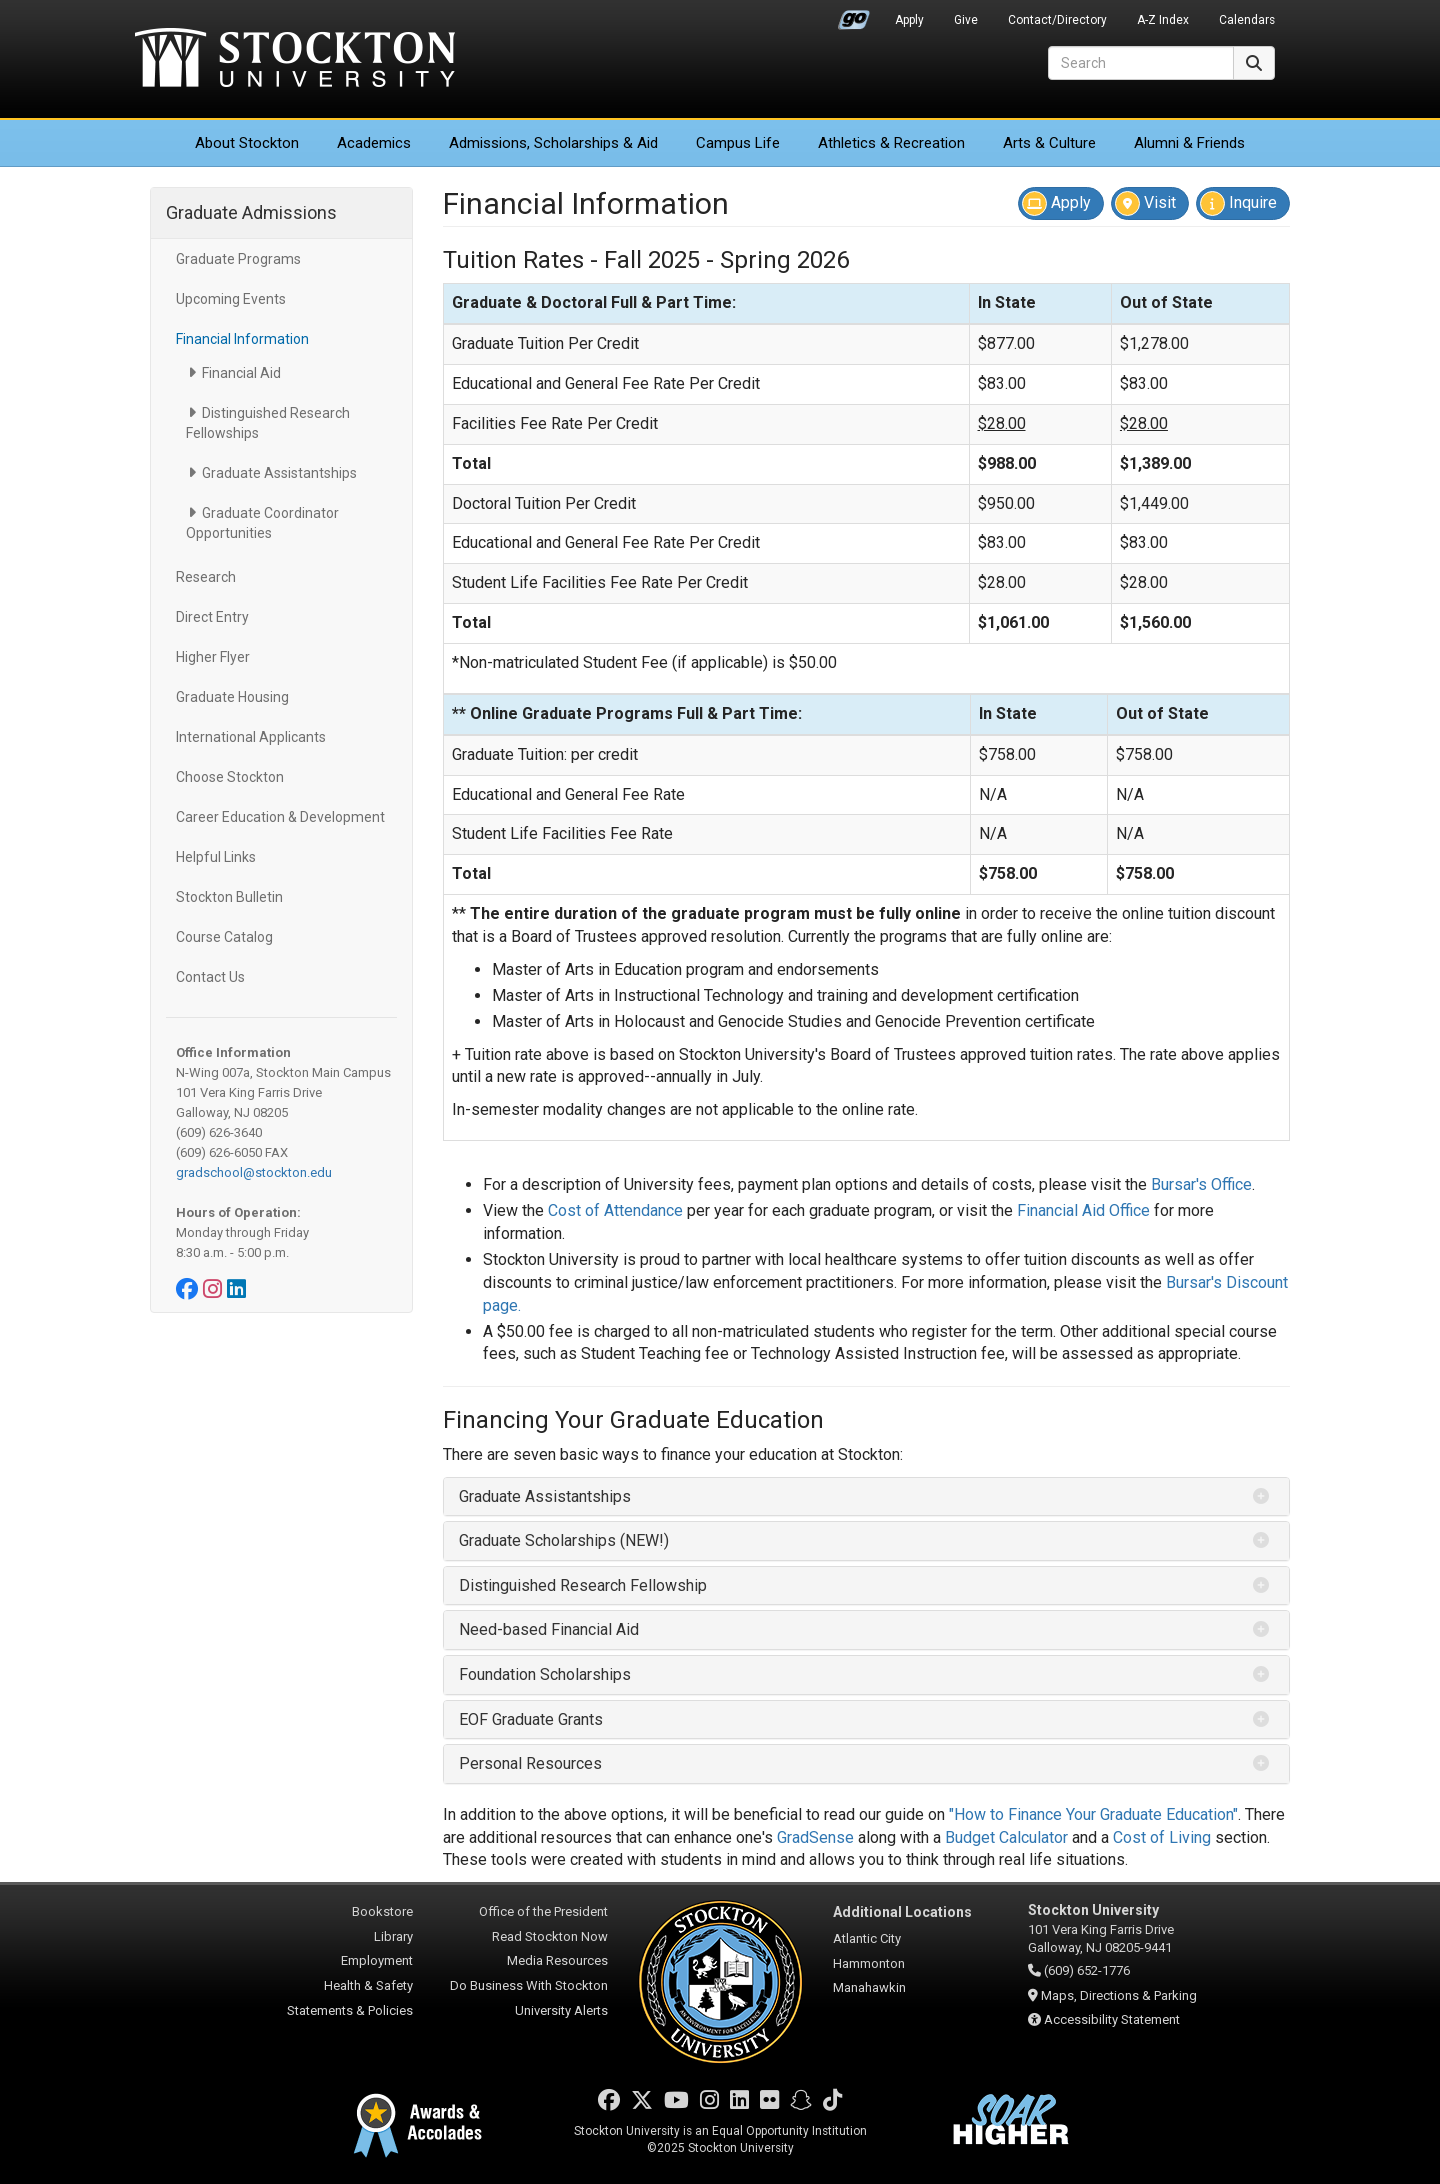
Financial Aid (241, 373)
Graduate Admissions (251, 212)
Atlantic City (867, 1938)
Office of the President (543, 1911)
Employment (377, 1960)
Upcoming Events (231, 299)
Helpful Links (216, 857)
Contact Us (210, 977)
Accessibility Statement (1112, 2019)
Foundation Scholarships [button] (545, 1674)
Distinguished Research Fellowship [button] (583, 1585)
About (247, 143)
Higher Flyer (213, 657)
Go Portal (854, 15)
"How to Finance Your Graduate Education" (1093, 1814)
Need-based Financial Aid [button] (549, 1629)
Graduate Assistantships (279, 473)
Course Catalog (224, 937)
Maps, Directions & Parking (1119, 1995)
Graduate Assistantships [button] (545, 1496)
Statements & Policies (350, 2010)
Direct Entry (212, 617)
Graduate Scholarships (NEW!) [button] (564, 1540)
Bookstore (382, 1911)
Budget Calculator (1006, 1837)
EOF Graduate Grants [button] (531, 1719)
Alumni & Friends (1189, 143)
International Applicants (251, 737)
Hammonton (869, 1963)
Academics (374, 143)
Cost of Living (1162, 1837)
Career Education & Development (280, 817)
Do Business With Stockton (529, 1985)
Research (206, 577)
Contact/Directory (1057, 20)
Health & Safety (368, 1985)
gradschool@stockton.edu (254, 1172)
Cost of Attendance (615, 1210)
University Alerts (561, 2010)
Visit (1145, 203)
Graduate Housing (232, 697)
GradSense (815, 1837)
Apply (909, 20)
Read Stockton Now (550, 1936)
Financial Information (242, 339)
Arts (1049, 143)
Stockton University (295, 60)
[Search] (1141, 63)
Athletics (891, 143)
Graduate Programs (238, 259)
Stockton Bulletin (229, 897)
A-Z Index (1163, 20)
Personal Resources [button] (530, 1763)
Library (393, 1936)
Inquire (1238, 203)
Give (966, 20)
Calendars (1247, 20)
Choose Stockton (230, 777)
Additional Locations (902, 1912)
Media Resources (557, 1960)
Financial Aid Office (1083, 1210)
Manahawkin (869, 1987)
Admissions (553, 143)
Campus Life (738, 143)
